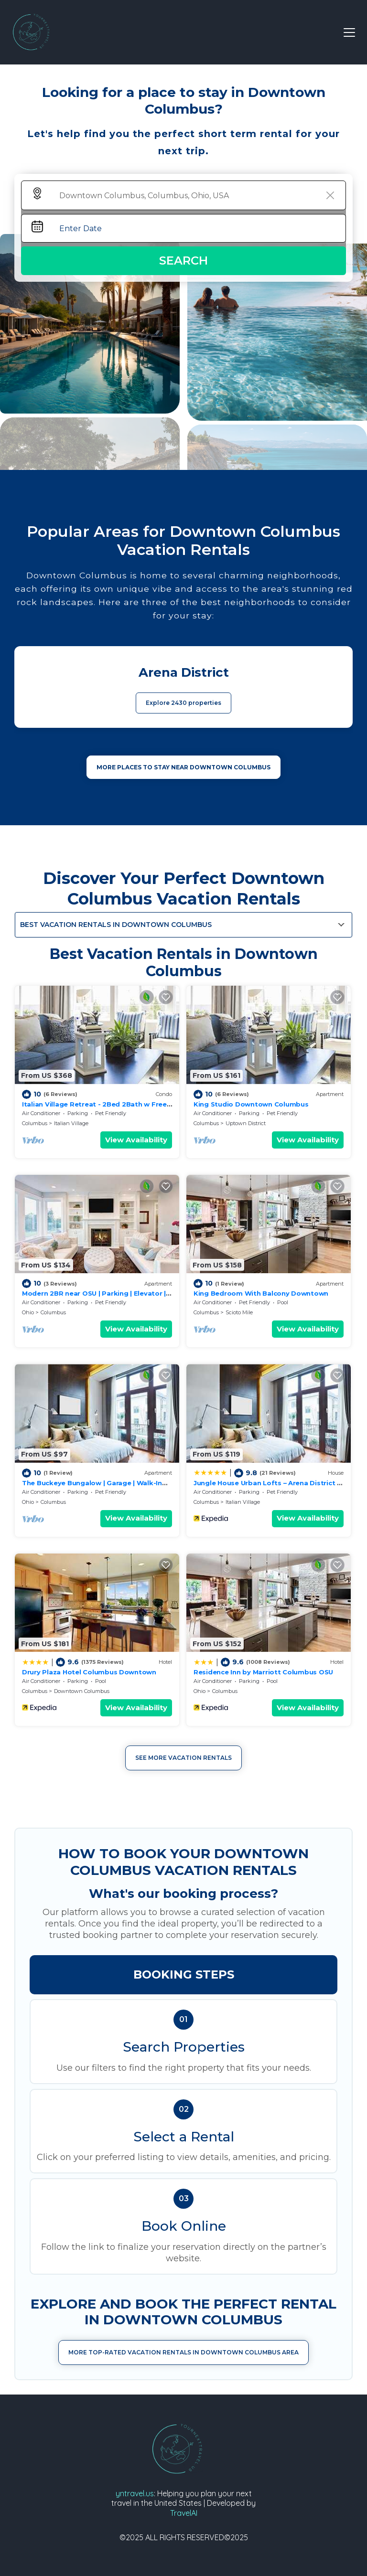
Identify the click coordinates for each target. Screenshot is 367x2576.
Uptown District (246, 1123)
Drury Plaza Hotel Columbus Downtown (89, 1672)
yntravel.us (135, 2493)
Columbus (34, 1123)
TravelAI (183, 2513)
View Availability (136, 1139)
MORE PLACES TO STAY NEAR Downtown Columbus (183, 767)
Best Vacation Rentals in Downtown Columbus (116, 924)
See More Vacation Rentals (183, 1757)
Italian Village (71, 1123)
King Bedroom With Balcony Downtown (261, 1293)
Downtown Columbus (81, 1691)
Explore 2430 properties (183, 702)
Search (183, 260)
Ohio (28, 1312)
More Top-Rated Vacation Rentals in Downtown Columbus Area (183, 2352)
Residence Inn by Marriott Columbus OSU (263, 1672)
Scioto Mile (239, 1312)
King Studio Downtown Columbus (251, 1104)
